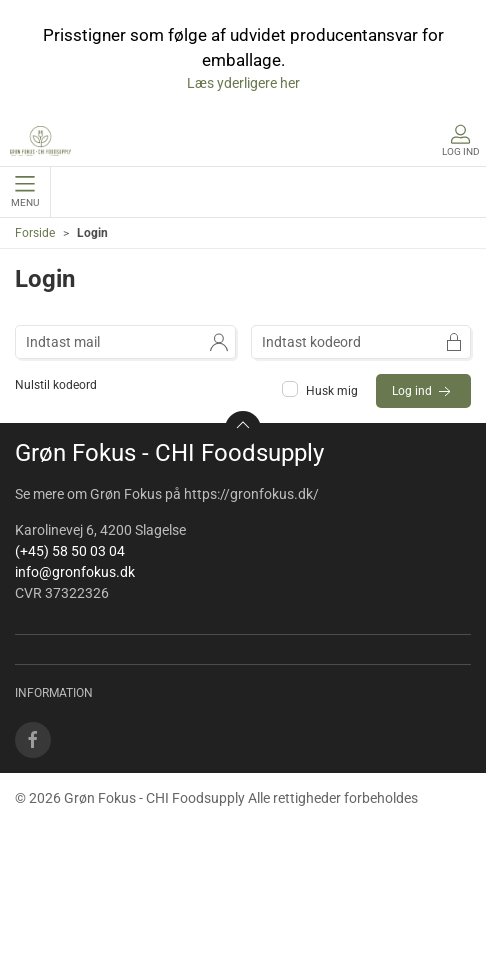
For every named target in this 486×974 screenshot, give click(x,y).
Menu (25, 192)
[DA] (40, 141)
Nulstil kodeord (56, 385)
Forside (35, 233)
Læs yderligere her (243, 83)
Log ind (423, 392)
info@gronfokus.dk (75, 572)
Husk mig (321, 391)
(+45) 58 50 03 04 (70, 551)
